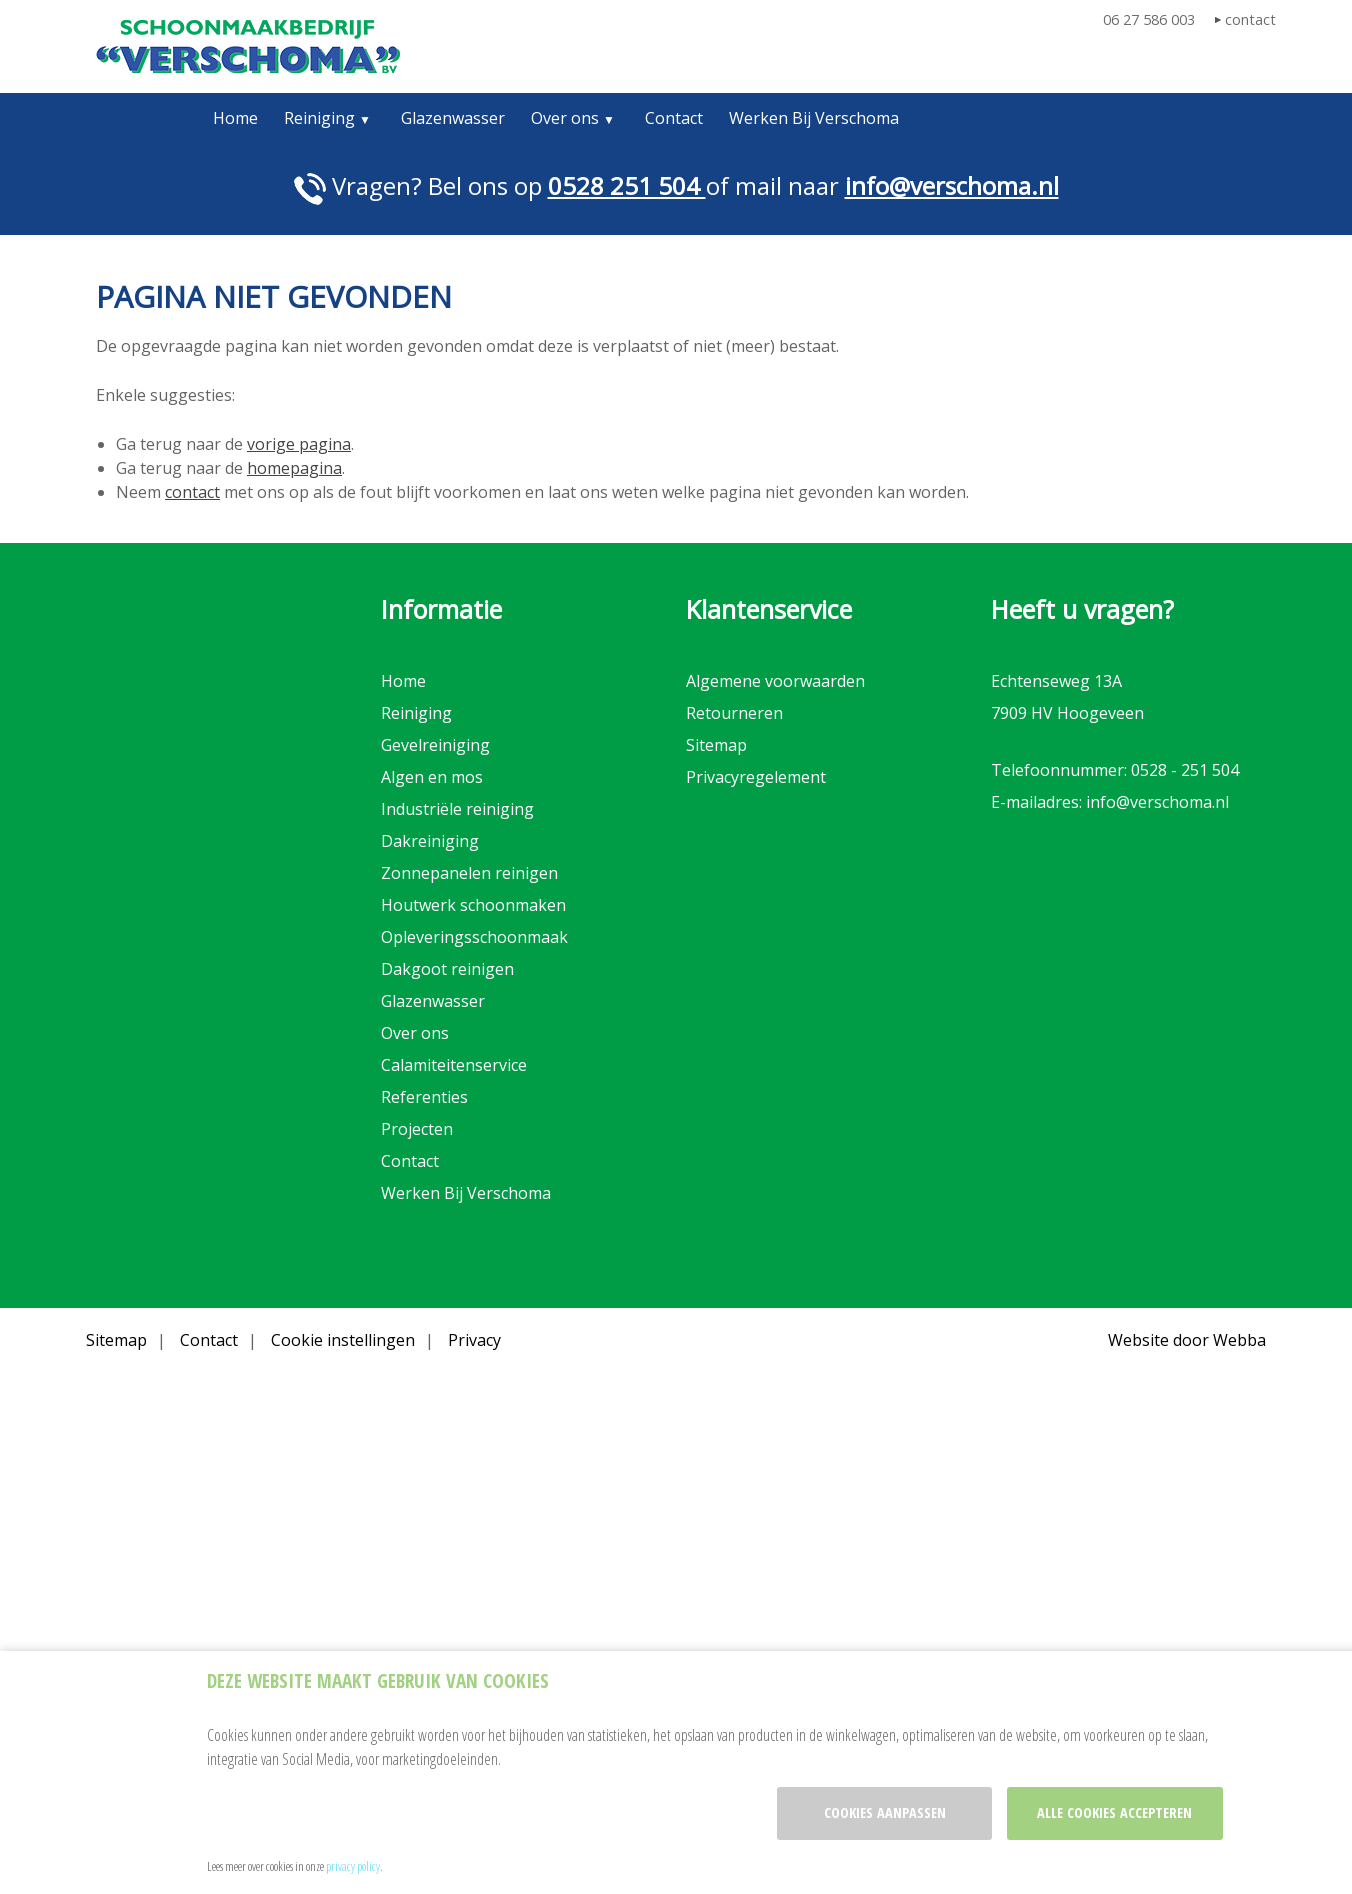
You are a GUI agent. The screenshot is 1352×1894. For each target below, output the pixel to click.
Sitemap (716, 745)
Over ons (565, 118)
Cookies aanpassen (885, 1812)
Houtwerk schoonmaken (473, 905)
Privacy (474, 1340)
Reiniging (319, 118)
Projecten (417, 1129)
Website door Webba (1187, 1340)
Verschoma (248, 46)
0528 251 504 (627, 185)
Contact (674, 118)
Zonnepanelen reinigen (469, 873)
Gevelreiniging (435, 745)
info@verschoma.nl (952, 185)
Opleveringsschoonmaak (474, 937)
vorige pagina (299, 444)
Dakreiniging (430, 841)
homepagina (294, 468)
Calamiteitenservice (454, 1065)
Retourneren (734, 713)
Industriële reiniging (457, 809)
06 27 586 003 (1149, 19)
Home (235, 118)
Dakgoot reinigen (447, 969)
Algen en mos (432, 777)
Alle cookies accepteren (1114, 1812)
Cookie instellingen (343, 1340)
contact (1250, 19)
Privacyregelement (756, 777)
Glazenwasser (453, 118)
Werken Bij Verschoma (814, 118)
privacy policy (353, 1866)
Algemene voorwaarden (775, 681)
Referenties (424, 1097)
